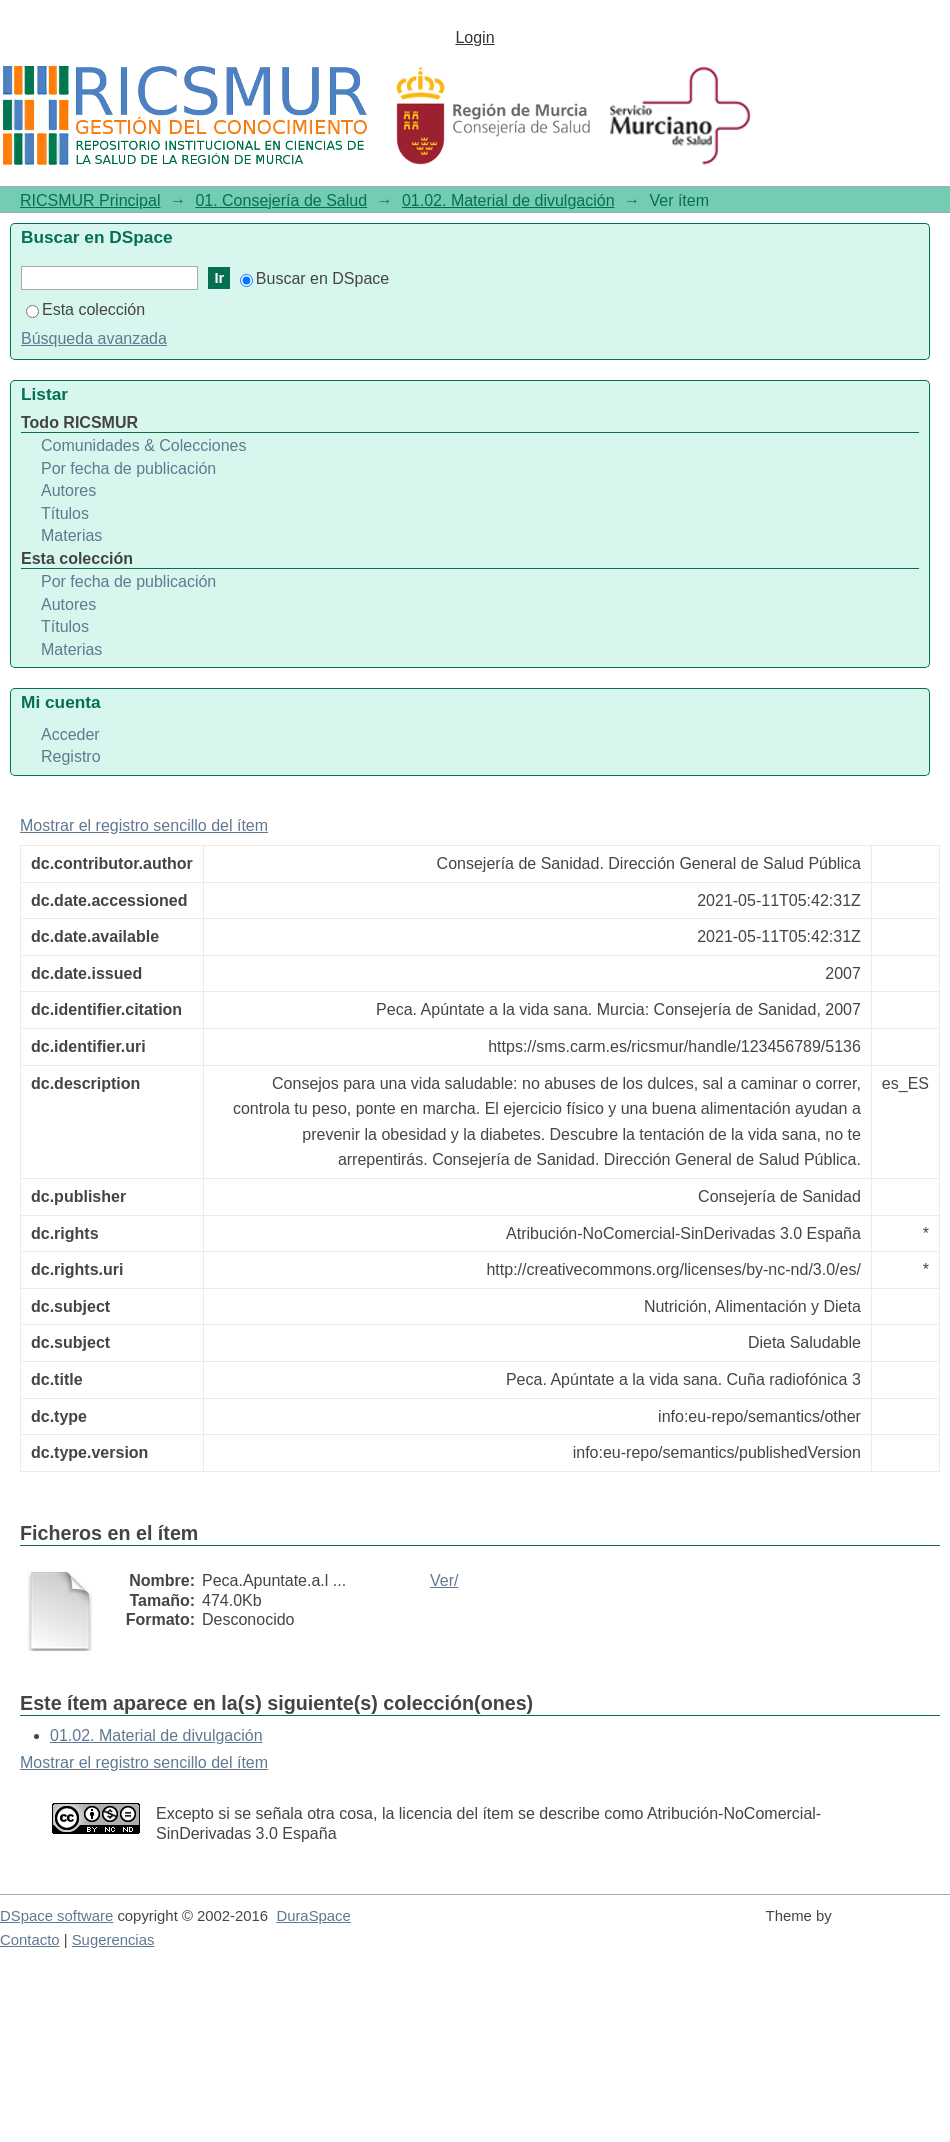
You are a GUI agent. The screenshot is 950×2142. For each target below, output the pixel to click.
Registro (71, 756)
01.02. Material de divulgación (508, 200)
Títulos (65, 513)
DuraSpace (313, 1916)
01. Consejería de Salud (281, 200)
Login (474, 37)
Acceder (70, 734)
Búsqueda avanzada (94, 338)
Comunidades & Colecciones (143, 445)
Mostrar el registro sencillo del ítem (144, 825)
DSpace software (56, 1916)
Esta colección (85, 309)
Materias (71, 535)
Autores (68, 490)
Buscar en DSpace (314, 278)
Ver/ (444, 1580)
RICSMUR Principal (90, 200)
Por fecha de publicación (128, 468)
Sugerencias (113, 1940)
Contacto (30, 1940)
